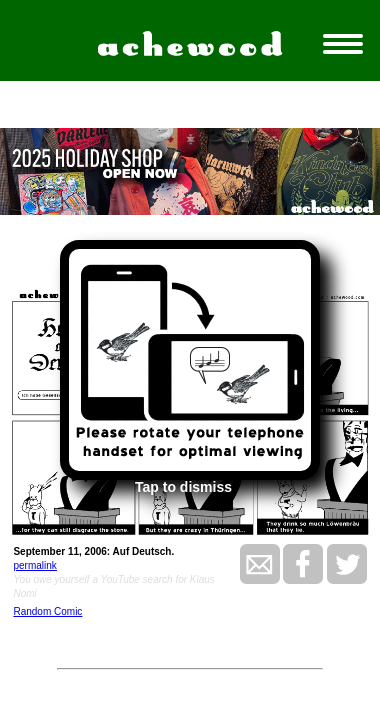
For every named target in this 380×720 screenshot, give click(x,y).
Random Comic (47, 611)
